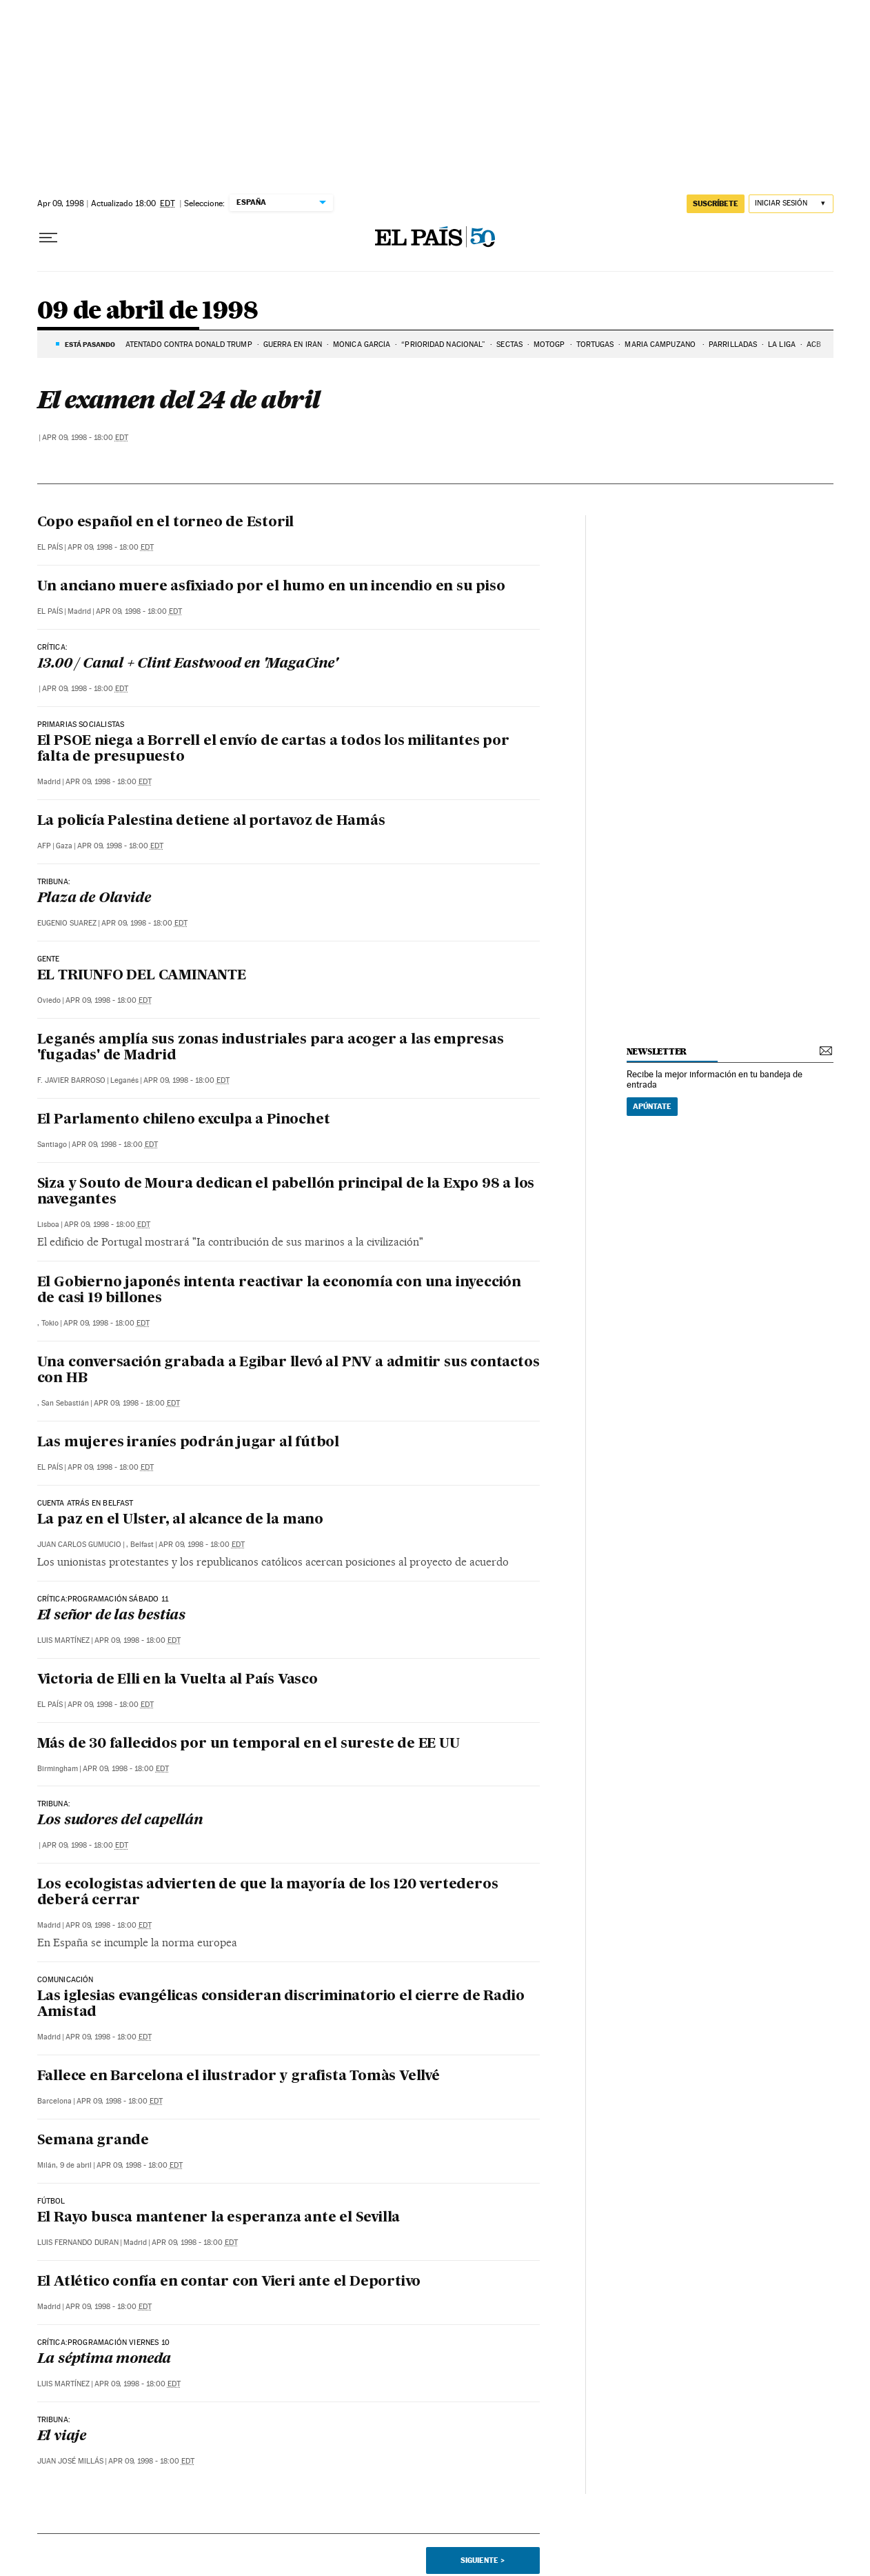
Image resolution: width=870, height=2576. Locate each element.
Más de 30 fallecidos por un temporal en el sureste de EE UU (248, 1744)
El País (50, 547)
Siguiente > (483, 2560)
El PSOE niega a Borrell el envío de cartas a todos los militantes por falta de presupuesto (273, 749)
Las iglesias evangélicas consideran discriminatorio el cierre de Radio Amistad (281, 2004)
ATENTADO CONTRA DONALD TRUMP (188, 344)
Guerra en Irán (292, 344)
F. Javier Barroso (71, 1080)
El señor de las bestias (111, 1616)
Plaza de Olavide (94, 899)
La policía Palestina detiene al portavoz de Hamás (211, 821)
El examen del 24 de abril (178, 399)
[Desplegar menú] (48, 238)
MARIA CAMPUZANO (661, 344)
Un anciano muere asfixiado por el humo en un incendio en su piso (271, 587)
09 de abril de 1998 (148, 311)
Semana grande (93, 2141)
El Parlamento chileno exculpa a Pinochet (183, 1120)
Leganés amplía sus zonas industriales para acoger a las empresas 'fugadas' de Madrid (270, 1048)
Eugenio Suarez (67, 923)
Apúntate (652, 1106)
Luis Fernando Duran (78, 2242)
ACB (814, 344)
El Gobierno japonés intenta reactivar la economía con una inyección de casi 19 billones (279, 1291)
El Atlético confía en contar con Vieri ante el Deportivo (229, 2282)
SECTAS (509, 344)
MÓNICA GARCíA (361, 344)
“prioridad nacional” (443, 344)
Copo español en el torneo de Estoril (165, 523)
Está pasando (90, 344)
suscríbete (715, 203)
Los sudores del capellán (120, 1821)
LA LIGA (782, 344)
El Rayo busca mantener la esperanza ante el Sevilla (219, 2218)
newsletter (657, 1051)
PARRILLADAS (733, 344)
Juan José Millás (70, 2461)
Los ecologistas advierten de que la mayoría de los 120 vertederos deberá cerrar (267, 1893)
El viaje (61, 2437)
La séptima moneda (104, 2359)
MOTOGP (549, 344)
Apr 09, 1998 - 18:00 (85, 437)
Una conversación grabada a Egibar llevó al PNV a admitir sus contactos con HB (288, 1371)
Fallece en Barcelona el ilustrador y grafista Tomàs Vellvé (238, 2077)
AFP (44, 845)
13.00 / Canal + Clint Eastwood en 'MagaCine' (187, 664)
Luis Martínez (63, 1640)
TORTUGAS (595, 344)
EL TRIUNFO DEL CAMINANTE (141, 976)
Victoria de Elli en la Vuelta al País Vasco (177, 1680)
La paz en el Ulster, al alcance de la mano (180, 1520)
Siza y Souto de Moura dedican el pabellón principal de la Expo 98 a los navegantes (286, 1192)
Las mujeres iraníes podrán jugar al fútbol (188, 1443)
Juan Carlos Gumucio (79, 1544)
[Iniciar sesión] (791, 203)
